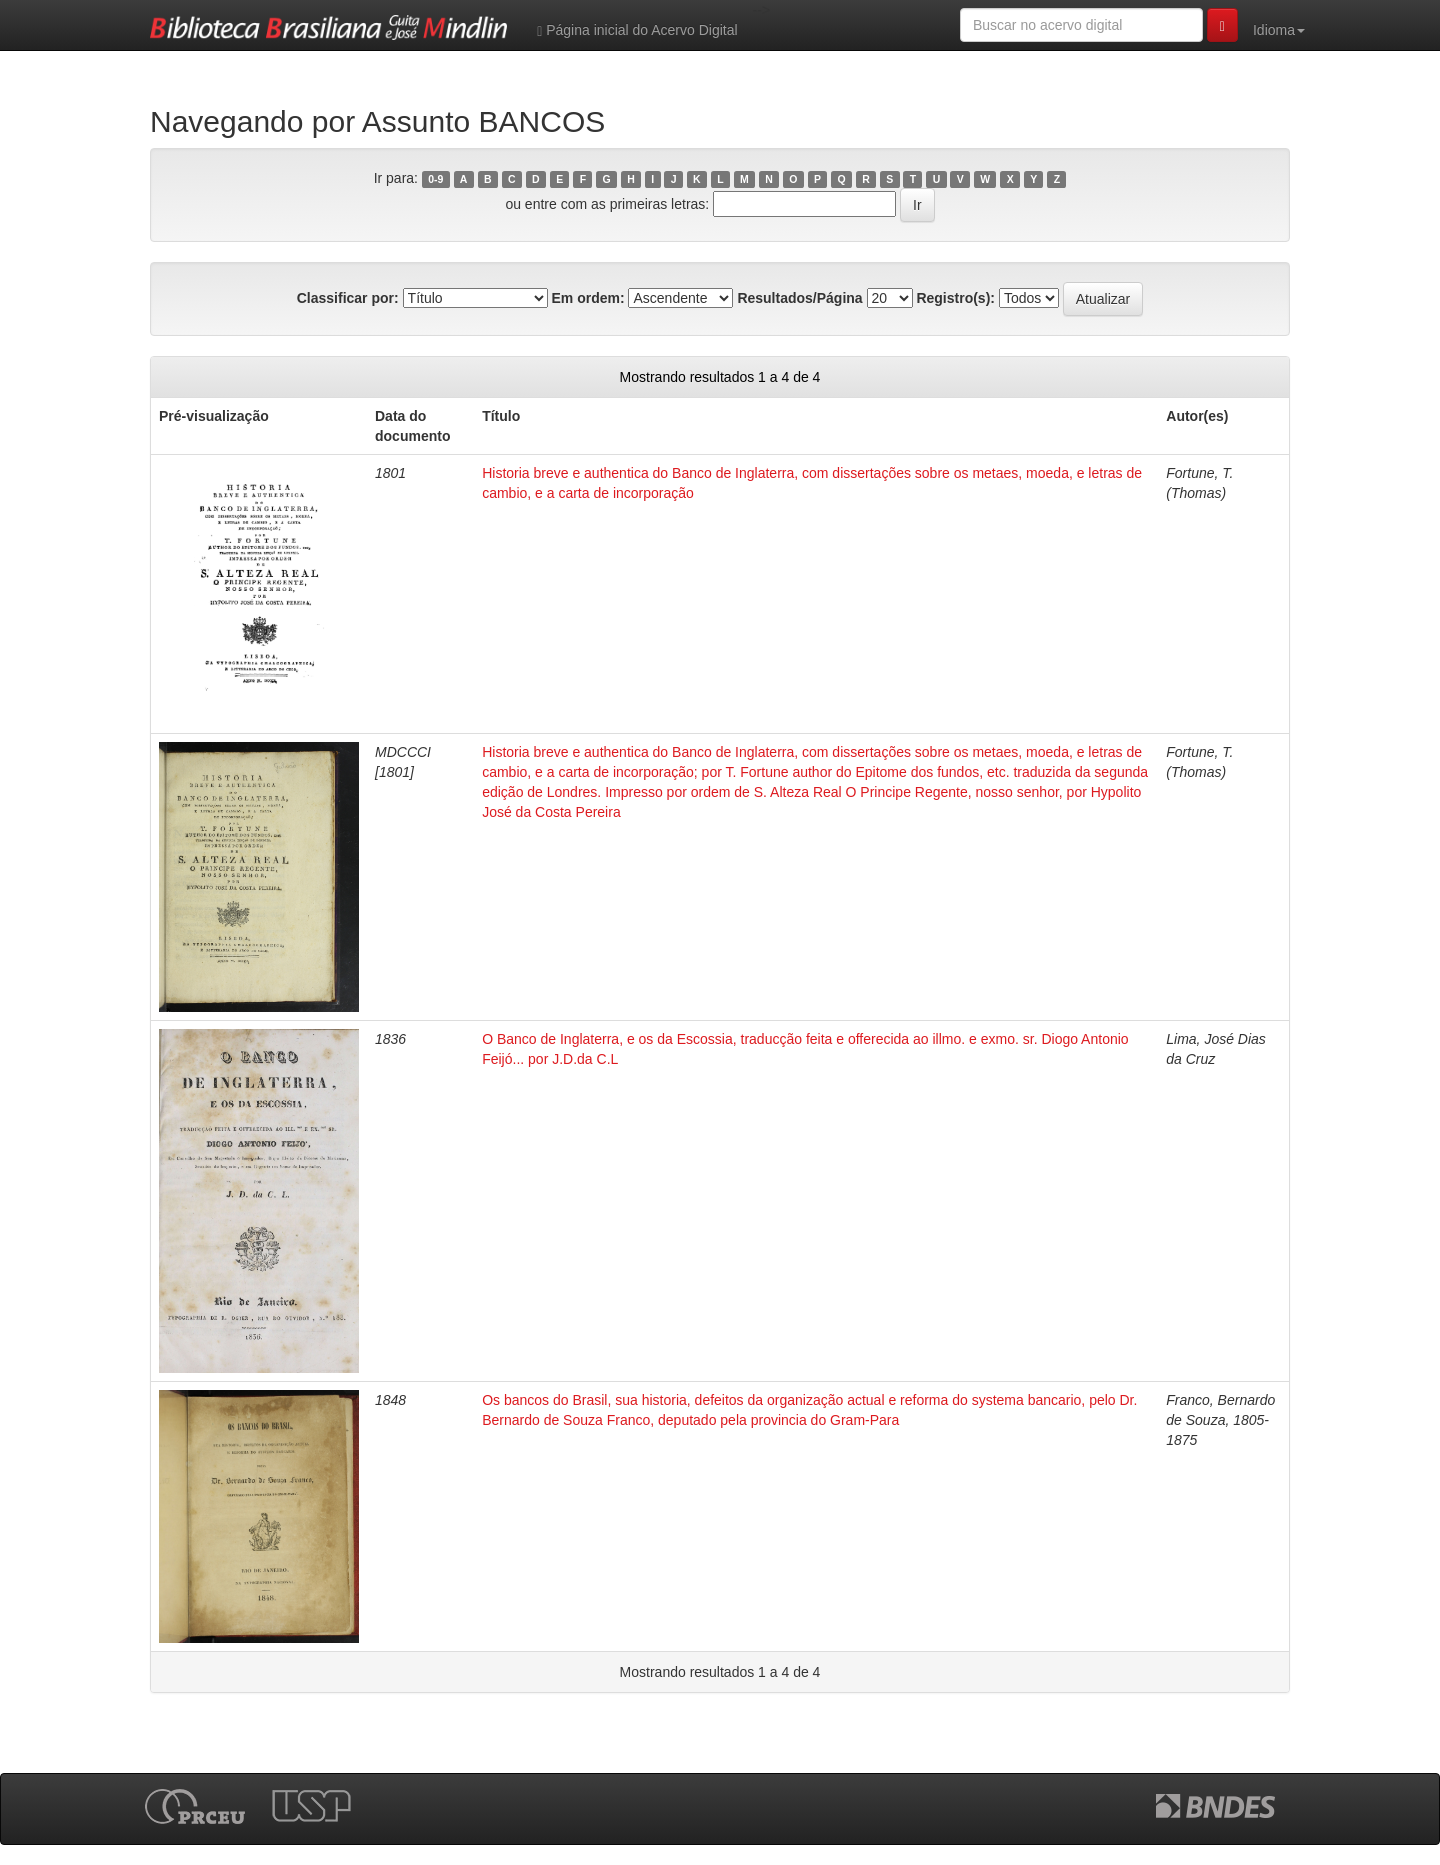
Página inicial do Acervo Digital (637, 30)
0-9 (435, 179)
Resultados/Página (799, 298)
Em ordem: (587, 298)
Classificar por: (348, 298)
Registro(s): (955, 298)
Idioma (1279, 30)
